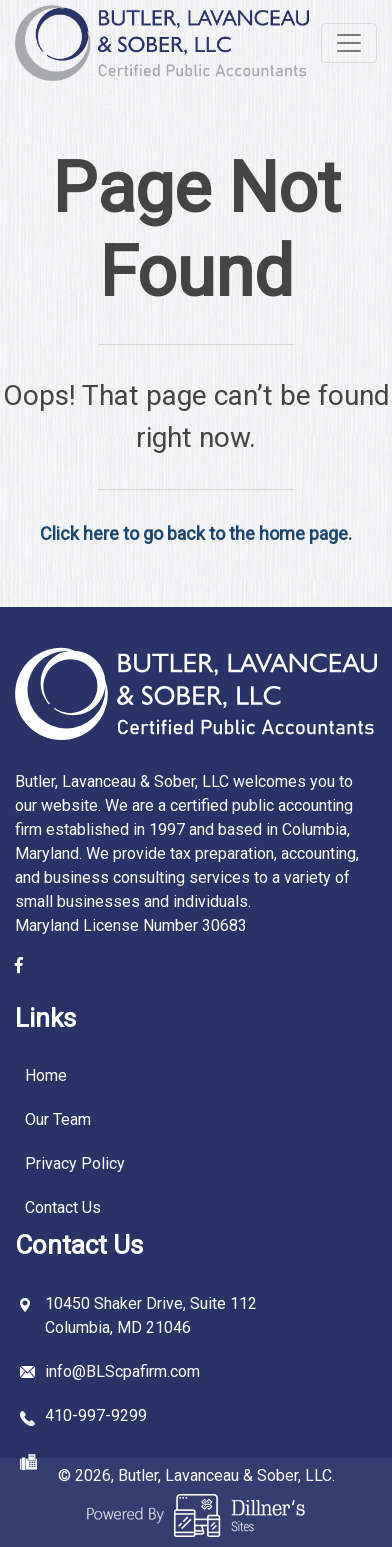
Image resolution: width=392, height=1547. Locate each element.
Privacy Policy (75, 1163)
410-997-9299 (96, 1415)
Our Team (58, 1119)
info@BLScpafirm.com (122, 1371)
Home (46, 1075)
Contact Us (63, 1207)
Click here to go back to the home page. (196, 533)
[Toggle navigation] (349, 43)
